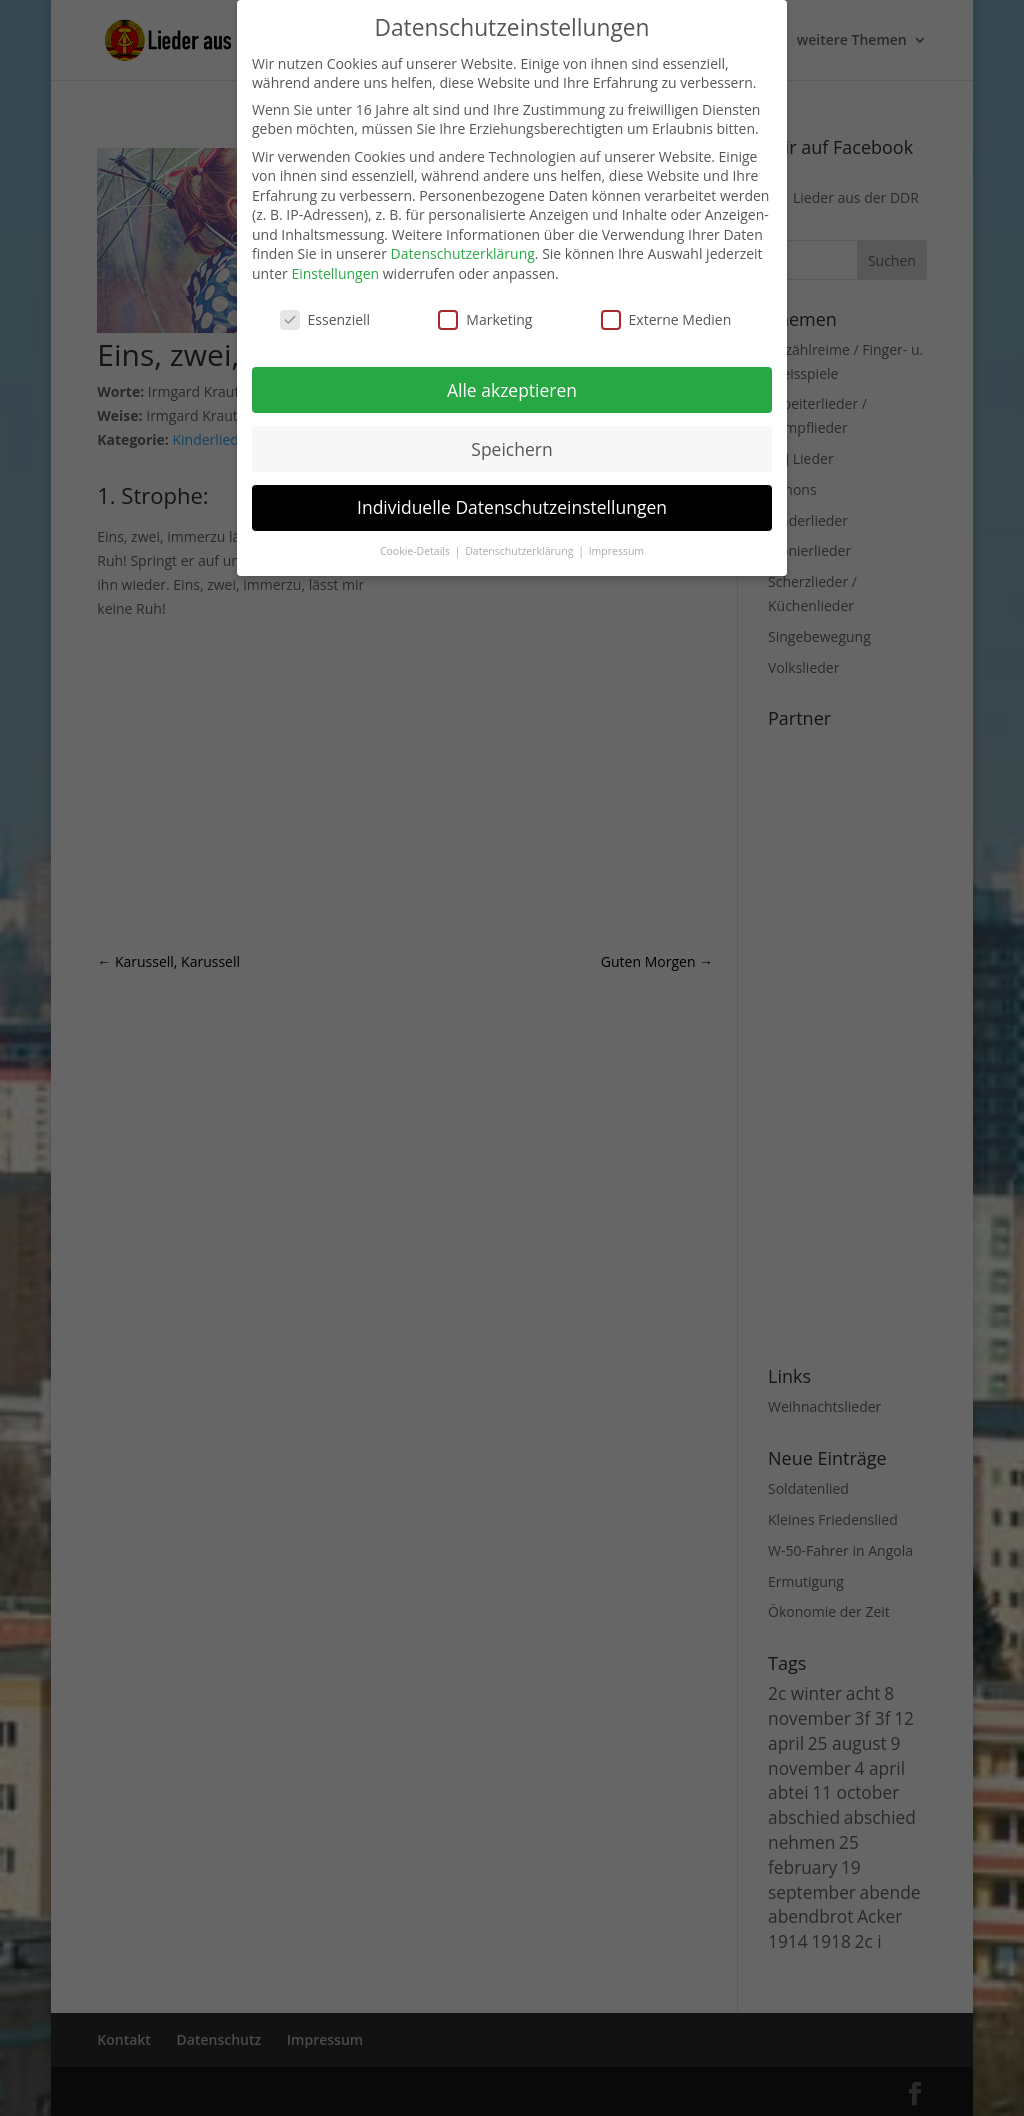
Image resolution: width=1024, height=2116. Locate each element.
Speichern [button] (511, 449)
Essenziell (325, 319)
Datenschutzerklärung (463, 253)
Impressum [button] (616, 551)
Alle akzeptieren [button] (512, 390)
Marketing (485, 319)
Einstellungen (335, 273)
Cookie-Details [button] (416, 551)
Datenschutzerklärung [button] (520, 551)
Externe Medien (666, 319)
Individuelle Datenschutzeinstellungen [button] (512, 507)
